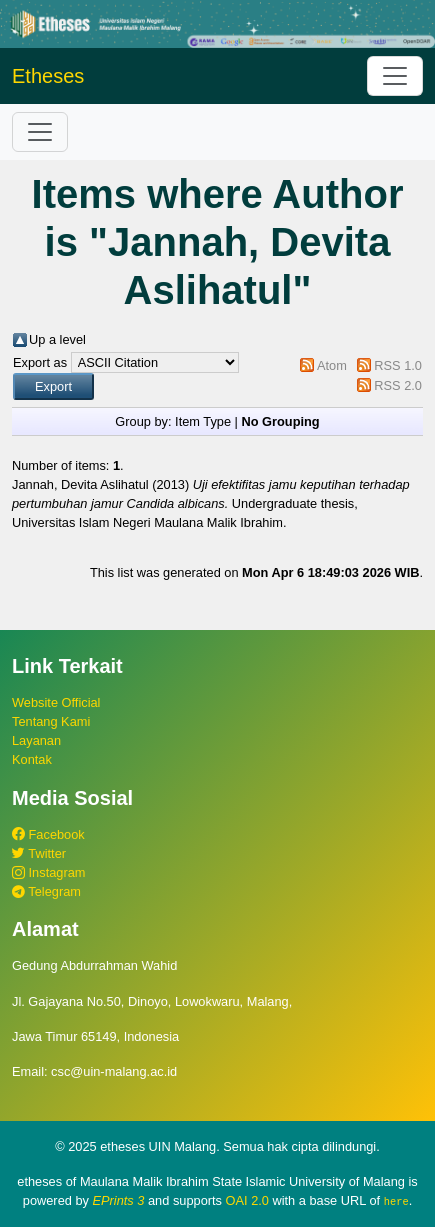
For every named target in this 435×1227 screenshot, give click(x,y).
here (396, 1201)
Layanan (36, 740)
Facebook (48, 834)
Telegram (46, 891)
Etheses (48, 76)
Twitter (39, 853)
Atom (332, 365)
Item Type (203, 421)
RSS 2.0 (398, 385)
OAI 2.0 (247, 1200)
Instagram (48, 872)
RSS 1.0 (398, 365)
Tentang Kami (51, 721)
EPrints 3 (119, 1200)
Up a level (57, 339)
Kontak (32, 759)
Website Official (56, 702)
